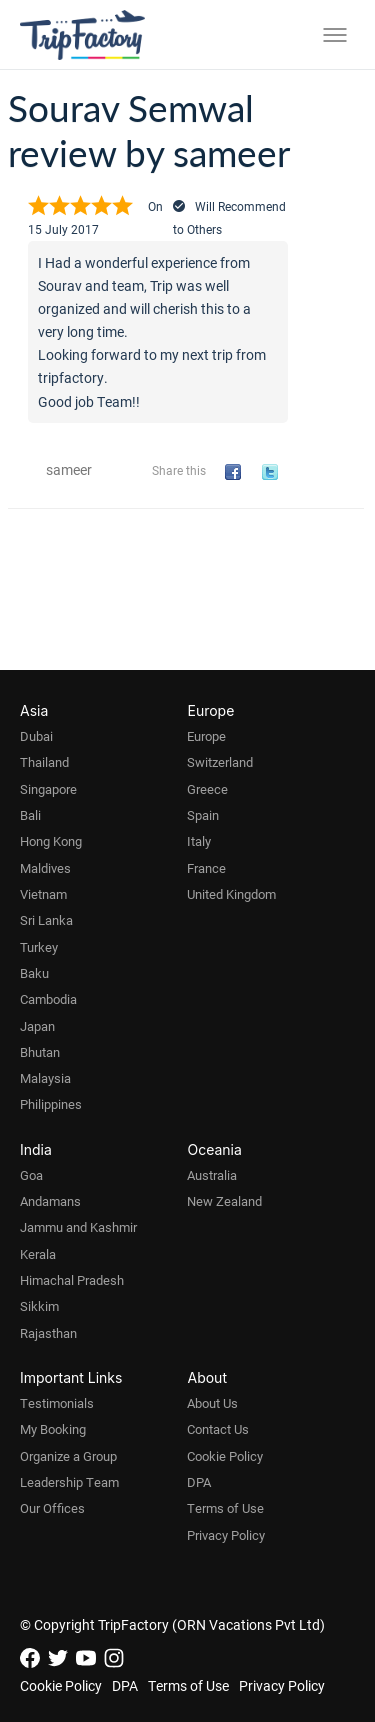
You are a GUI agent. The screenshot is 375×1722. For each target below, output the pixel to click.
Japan (37, 1026)
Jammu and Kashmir (78, 1227)
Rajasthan (48, 1333)
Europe (206, 736)
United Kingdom (231, 894)
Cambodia (48, 999)
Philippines (51, 1104)
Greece (207, 789)
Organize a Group (68, 1456)
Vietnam (43, 894)
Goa (31, 1175)
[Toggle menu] (335, 35)
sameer (69, 469)
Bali (30, 815)
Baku (34, 973)
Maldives (45, 868)
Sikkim (39, 1306)
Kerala (38, 1254)
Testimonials (57, 1403)
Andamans (50, 1201)
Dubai (36, 736)
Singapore (48, 789)
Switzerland (220, 762)
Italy (199, 841)
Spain (203, 815)
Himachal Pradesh (72, 1280)
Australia (212, 1175)
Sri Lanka (46, 920)
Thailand (44, 762)
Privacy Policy (226, 1535)
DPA (199, 1482)
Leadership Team (69, 1482)
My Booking (53, 1429)
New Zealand (224, 1201)
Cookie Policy (225, 1456)
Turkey (39, 947)
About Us (212, 1403)
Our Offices (52, 1508)
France (206, 868)
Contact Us (218, 1429)
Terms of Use (225, 1508)
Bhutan (40, 1052)
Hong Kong (51, 841)
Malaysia (45, 1078)
